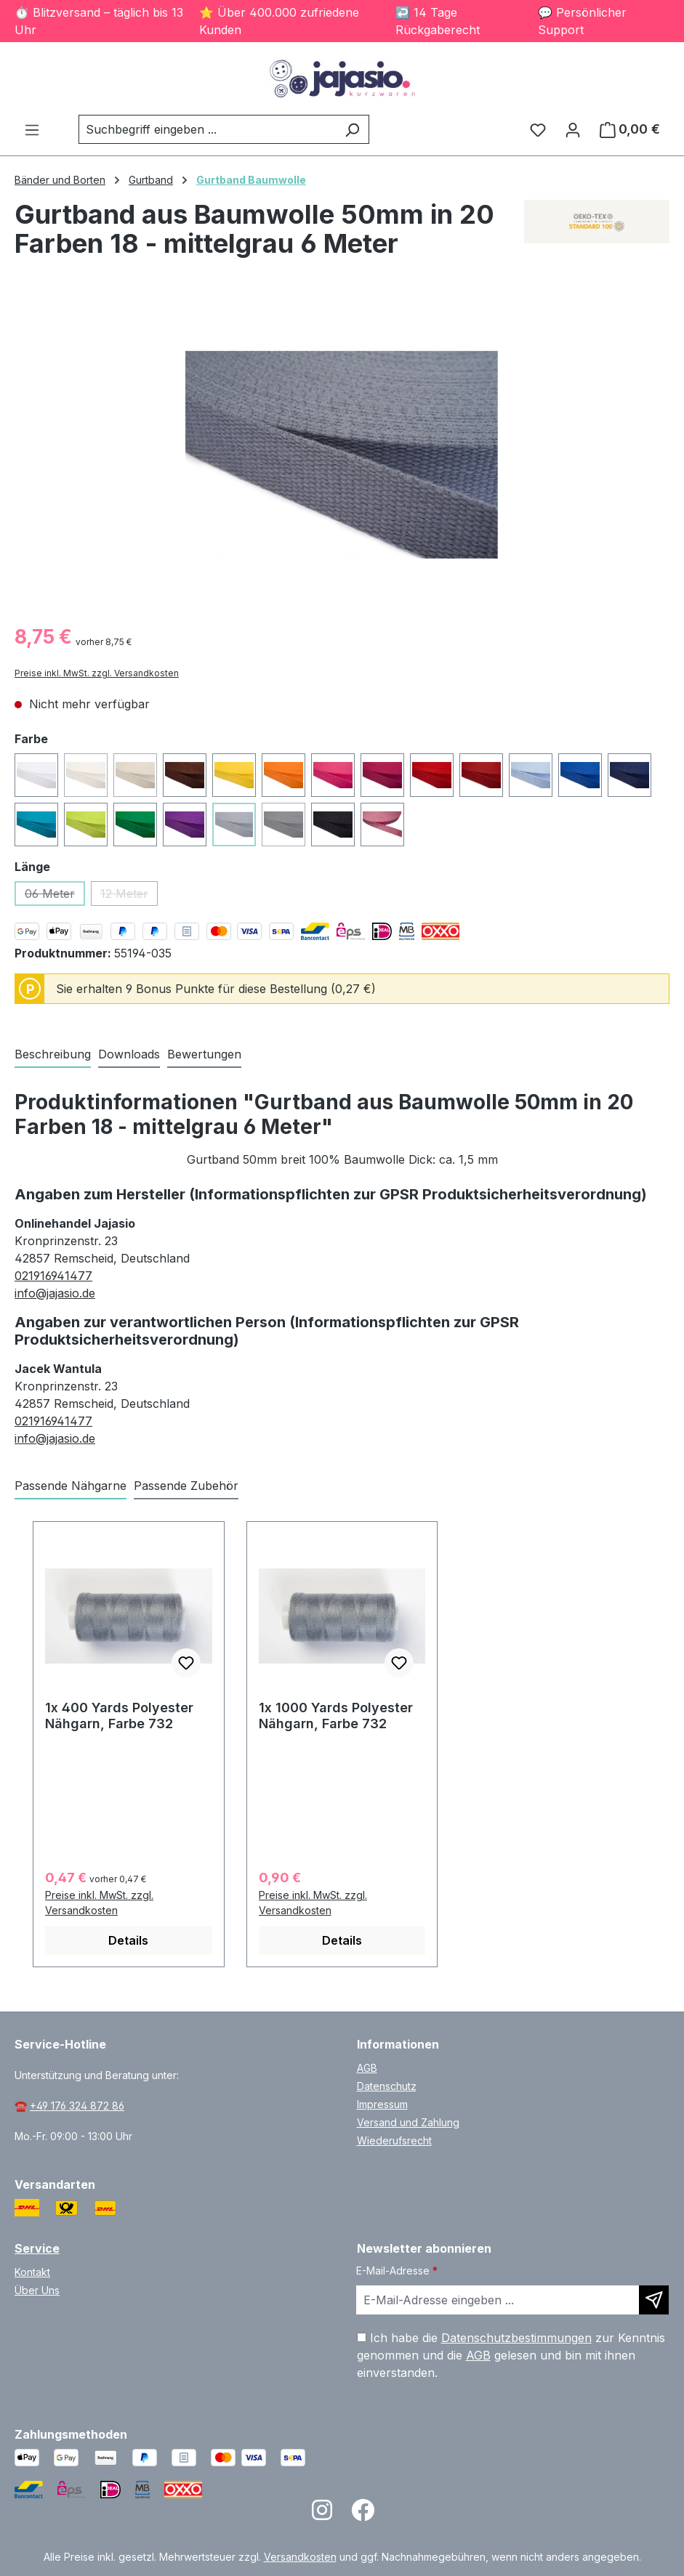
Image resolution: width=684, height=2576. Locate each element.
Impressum (382, 2104)
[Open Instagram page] (322, 2514)
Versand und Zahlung (408, 2122)
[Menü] (32, 129)
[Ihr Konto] (572, 129)
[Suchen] (352, 129)
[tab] (53, 1055)
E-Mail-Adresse (397, 2270)
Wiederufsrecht (394, 2140)
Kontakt (32, 2272)
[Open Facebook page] (362, 2514)
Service (37, 2248)
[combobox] (207, 129)
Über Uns (37, 2290)
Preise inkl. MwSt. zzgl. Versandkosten (97, 673)
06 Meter (55, 896)
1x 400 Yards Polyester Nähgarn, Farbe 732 (119, 1715)
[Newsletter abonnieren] (654, 2299)
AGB (367, 2068)
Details (128, 1940)
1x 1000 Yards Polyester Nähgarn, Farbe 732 (336, 1715)
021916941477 (53, 1275)
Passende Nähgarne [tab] (70, 1485)
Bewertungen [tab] (204, 1054)
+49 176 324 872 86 (77, 2105)
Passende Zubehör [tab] (186, 1485)
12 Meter (129, 896)
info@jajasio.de (55, 1293)
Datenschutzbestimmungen (516, 2337)
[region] (342, 455)
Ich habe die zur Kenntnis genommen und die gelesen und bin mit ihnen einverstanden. (511, 2355)
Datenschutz (387, 2086)
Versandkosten (300, 2557)
